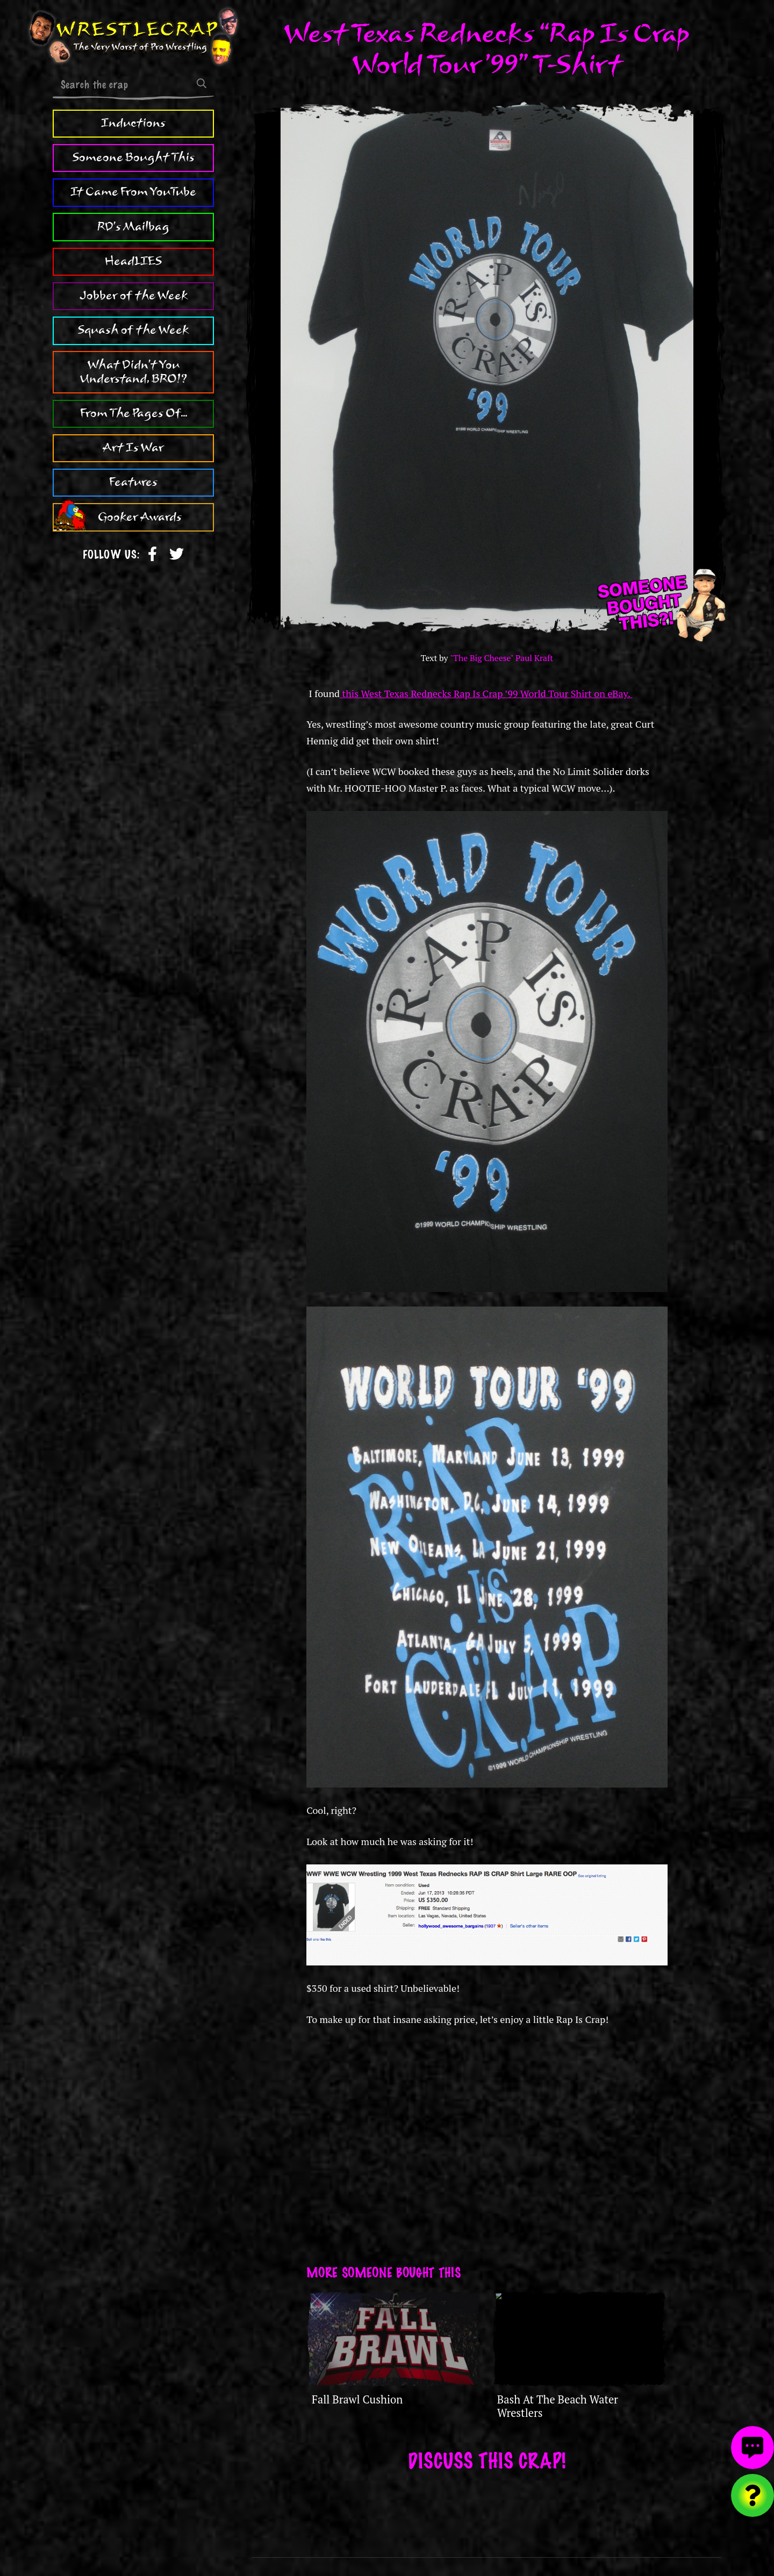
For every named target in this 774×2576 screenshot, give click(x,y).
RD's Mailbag (133, 227)
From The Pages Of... (133, 413)
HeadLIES (133, 261)
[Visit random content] (752, 2495)
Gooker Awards (140, 517)
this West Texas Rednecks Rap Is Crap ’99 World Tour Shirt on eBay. (486, 693)
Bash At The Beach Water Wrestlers (557, 2406)
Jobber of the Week (134, 296)
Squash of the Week (133, 330)
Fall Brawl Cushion (357, 2399)
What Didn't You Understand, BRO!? (133, 372)
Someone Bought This (134, 157)
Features (133, 482)
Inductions (133, 123)
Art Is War (133, 448)
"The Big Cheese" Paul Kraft (501, 658)
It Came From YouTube (133, 192)
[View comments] (752, 2447)
